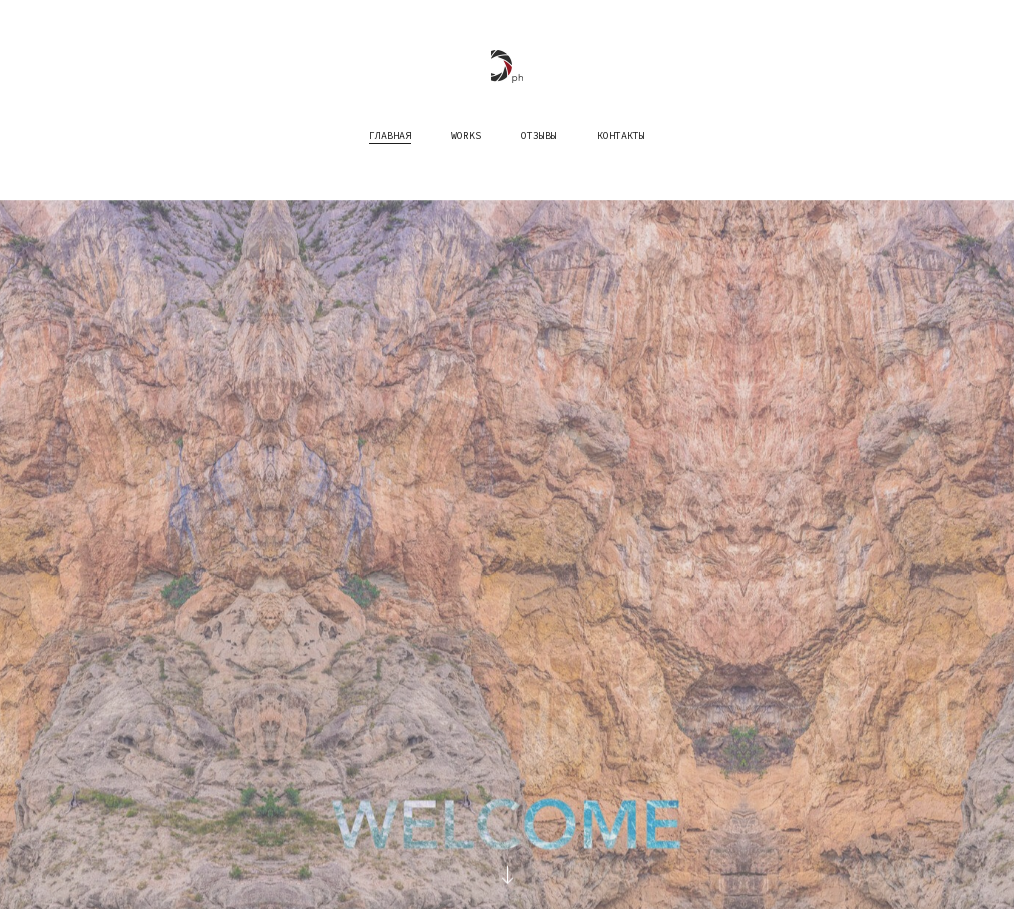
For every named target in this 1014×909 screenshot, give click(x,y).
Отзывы (539, 134)
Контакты (621, 134)
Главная (390, 134)
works (466, 134)
